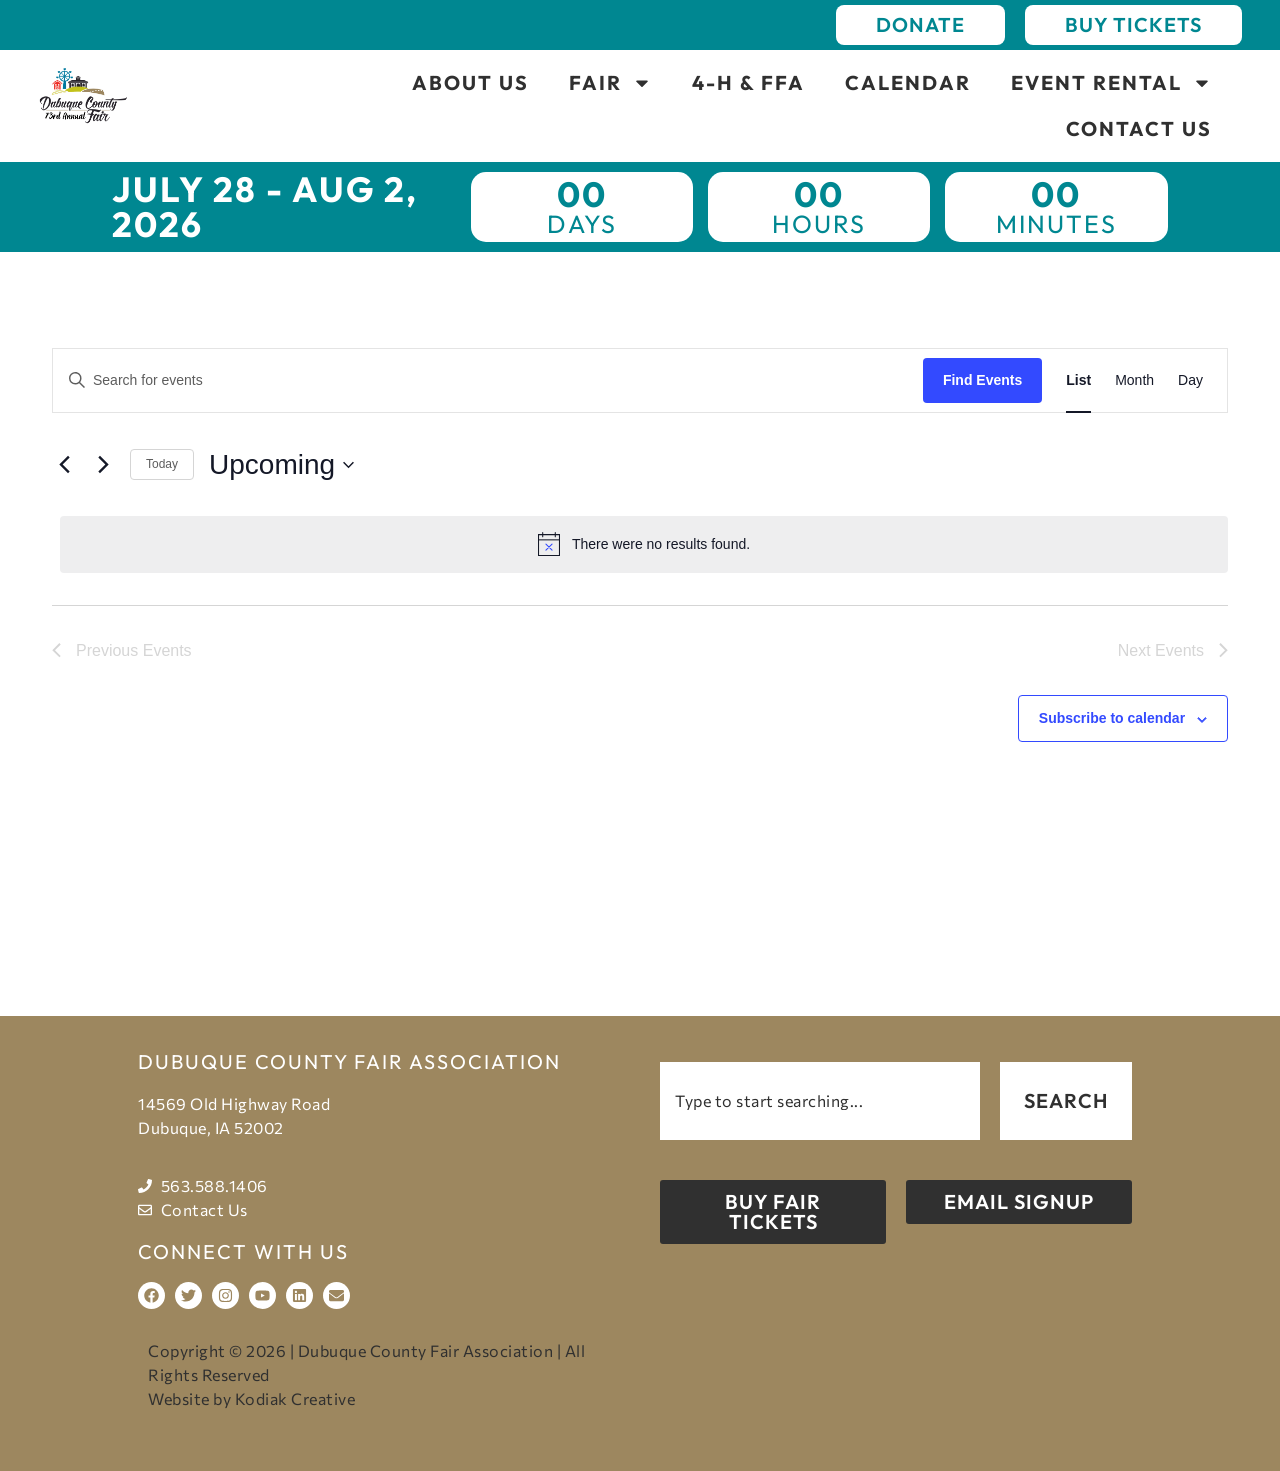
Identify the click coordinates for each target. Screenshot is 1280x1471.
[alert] (644, 544)
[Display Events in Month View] (1134, 380)
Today (162, 464)
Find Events (982, 380)
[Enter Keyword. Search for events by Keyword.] (488, 380)
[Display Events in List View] (1078, 380)
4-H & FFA (748, 82)
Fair (610, 83)
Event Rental (1111, 83)
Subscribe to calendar (1112, 718)
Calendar (908, 82)
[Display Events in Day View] (1190, 380)
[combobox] (820, 1101)
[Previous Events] (64, 465)
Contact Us (1139, 128)
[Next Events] (103, 465)
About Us (470, 82)
